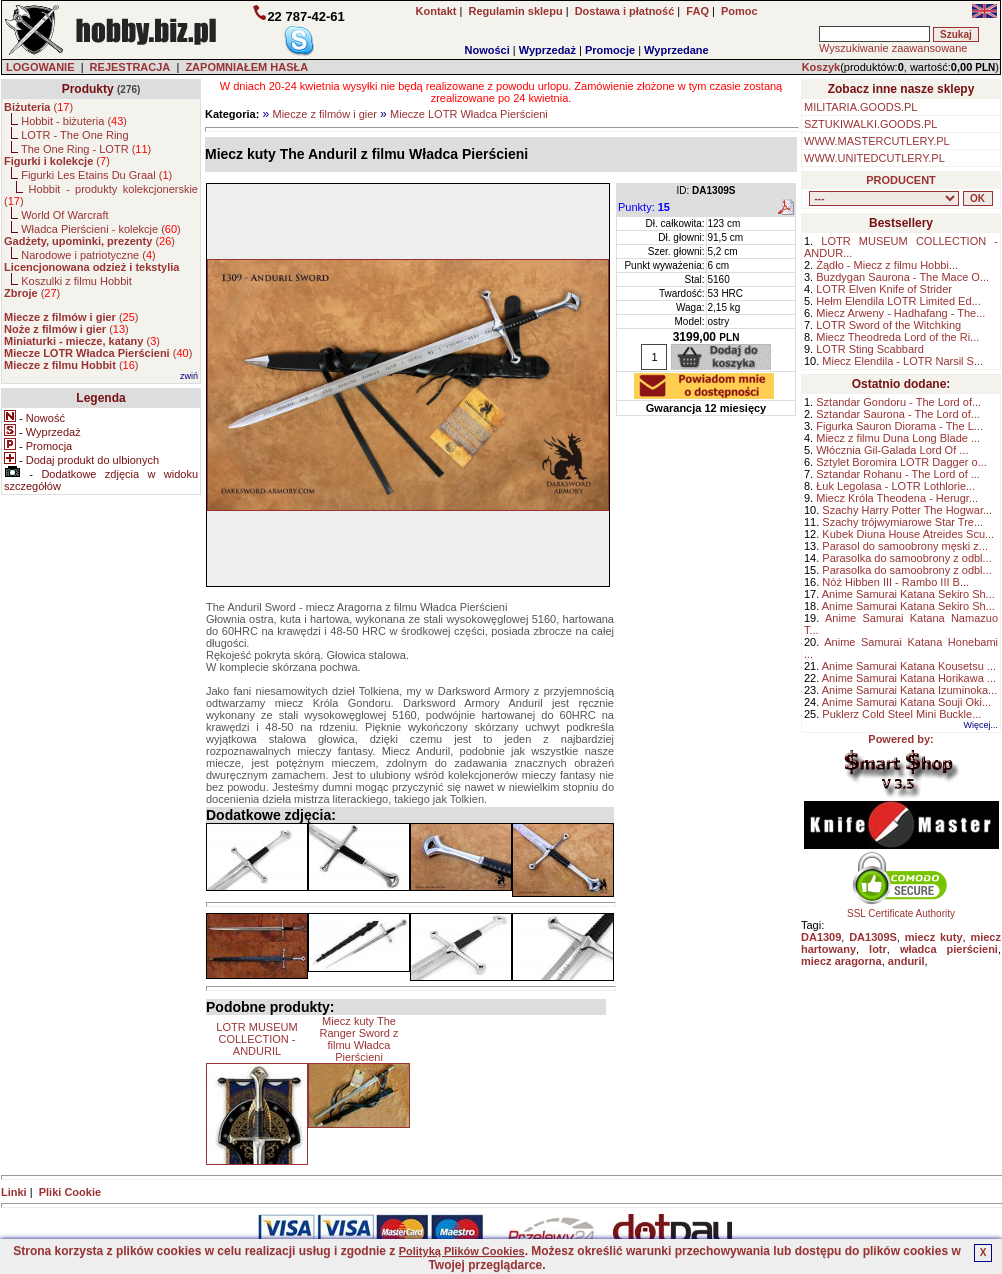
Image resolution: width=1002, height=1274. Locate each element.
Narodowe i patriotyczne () (88, 255)
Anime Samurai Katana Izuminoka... (909, 690)
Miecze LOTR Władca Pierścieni (469, 114)
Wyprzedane (676, 50)
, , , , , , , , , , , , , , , (884, 198)
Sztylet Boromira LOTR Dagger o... (901, 462)
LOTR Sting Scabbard (870, 349)
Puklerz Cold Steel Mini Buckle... (901, 714)
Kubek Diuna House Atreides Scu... (908, 534)
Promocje (610, 50)
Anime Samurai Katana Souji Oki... (906, 702)
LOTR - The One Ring (74, 135)
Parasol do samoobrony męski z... (905, 546)
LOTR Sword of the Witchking (888, 325)
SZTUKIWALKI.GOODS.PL (870, 124)
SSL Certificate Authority (901, 909)
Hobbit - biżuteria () (74, 121)
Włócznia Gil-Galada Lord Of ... (892, 450)
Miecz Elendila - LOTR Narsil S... (902, 361)
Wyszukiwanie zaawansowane (893, 48)
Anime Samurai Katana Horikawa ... (909, 678)
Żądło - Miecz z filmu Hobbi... (887, 265)
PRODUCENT (901, 180)
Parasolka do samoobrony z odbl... (906, 558)
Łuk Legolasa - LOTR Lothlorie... (895, 486)
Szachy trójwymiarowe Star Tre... (902, 522)
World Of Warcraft (64, 215)
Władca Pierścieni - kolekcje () (101, 229)
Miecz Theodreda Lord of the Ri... (897, 337)
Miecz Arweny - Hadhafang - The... (900, 313)
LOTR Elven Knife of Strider (884, 289)
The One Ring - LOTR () (86, 149)
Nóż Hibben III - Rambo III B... (895, 582)
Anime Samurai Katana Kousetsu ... (909, 666)
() (38, 107)
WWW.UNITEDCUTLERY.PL (874, 158)
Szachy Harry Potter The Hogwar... (907, 510)
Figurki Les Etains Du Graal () (96, 175)
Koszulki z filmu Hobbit (76, 281)
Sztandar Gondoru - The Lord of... (898, 402)
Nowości (487, 50)
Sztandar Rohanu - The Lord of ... (898, 474)
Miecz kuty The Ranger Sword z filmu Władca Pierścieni (359, 1039)
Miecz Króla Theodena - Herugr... (897, 498)
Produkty (88, 89)
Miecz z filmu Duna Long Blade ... (898, 438)
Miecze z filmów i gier (324, 114)
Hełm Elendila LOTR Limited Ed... (898, 301)
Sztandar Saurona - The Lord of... (898, 414)
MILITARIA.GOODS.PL (861, 107)
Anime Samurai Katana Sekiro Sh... (908, 594)
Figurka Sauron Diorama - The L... (899, 426)
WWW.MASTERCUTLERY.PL (877, 141)
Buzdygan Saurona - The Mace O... (902, 277)
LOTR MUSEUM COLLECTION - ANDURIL (256, 1039)
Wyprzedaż (547, 50)
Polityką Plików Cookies (462, 1251)
